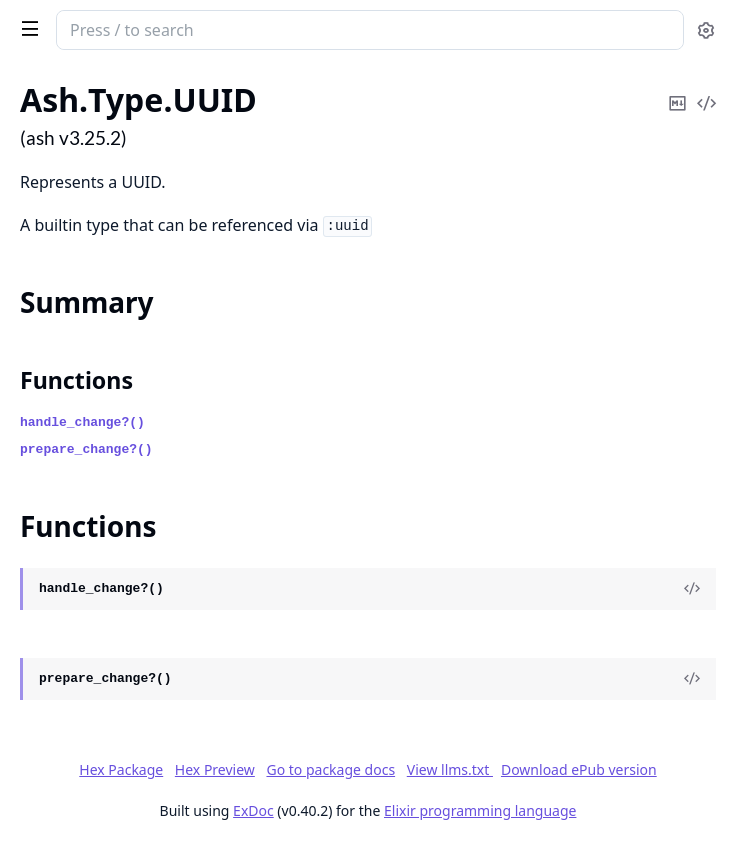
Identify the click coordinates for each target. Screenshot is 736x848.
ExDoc (253, 810)
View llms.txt (450, 769)
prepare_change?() (86, 449)
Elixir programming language (480, 810)
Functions (76, 380)
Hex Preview (215, 769)
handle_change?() (82, 422)
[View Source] (692, 589)
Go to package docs (330, 770)
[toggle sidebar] (26, 28)
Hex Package (121, 769)
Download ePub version (579, 769)
